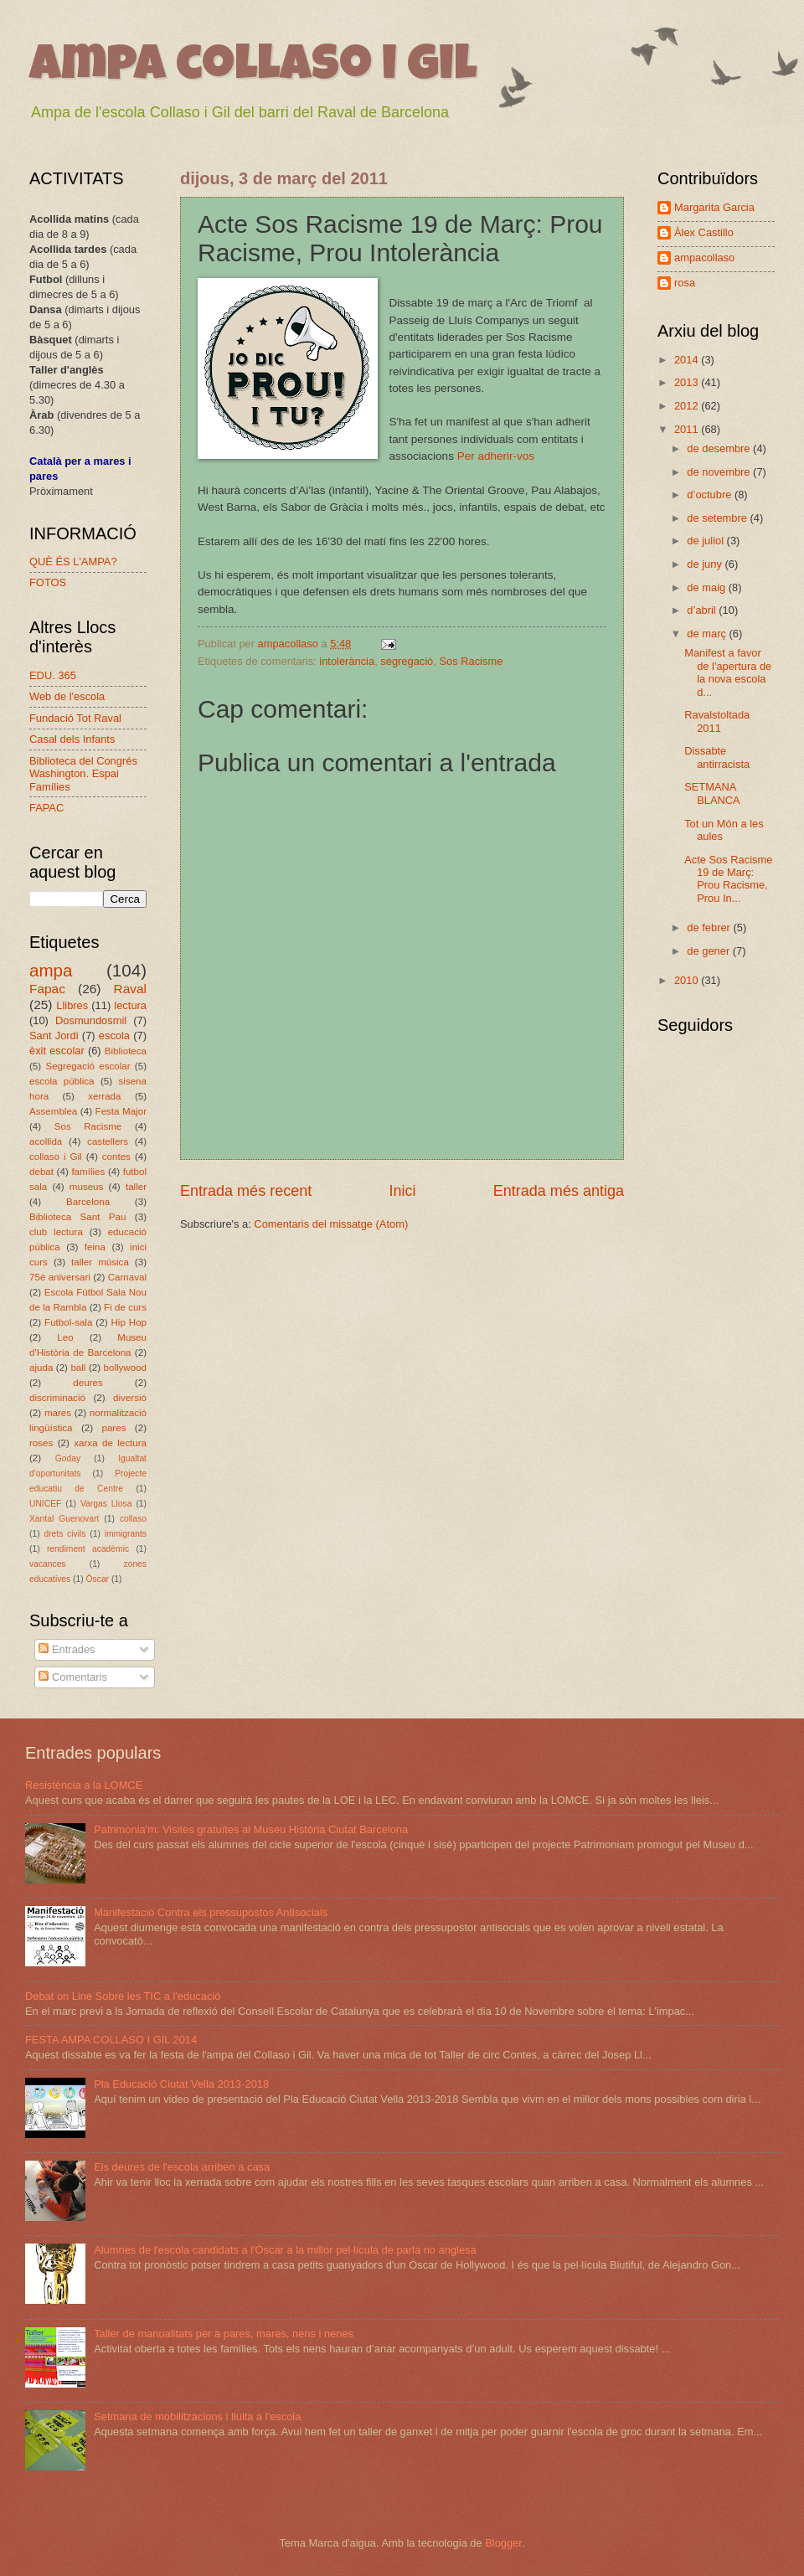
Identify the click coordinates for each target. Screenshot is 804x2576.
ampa (51, 970)
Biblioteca (126, 1051)
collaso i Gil (55, 1156)
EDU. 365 (52, 675)
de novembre (720, 472)
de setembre (718, 518)
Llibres (72, 1005)
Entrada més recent (246, 1190)
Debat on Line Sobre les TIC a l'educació (122, 1996)
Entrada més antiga (558, 1190)
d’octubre (710, 494)
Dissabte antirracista (717, 757)
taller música (100, 1262)
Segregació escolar (87, 1066)
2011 (687, 429)
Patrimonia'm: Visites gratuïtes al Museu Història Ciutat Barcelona (251, 1829)
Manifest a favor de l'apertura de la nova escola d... (727, 672)
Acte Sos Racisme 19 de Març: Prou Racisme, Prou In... (728, 878)
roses (41, 1443)
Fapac (47, 988)
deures (87, 1383)
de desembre (720, 448)
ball (77, 1368)
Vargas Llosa (105, 1503)
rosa (684, 282)
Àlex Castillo (704, 232)
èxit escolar (57, 1050)
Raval (130, 988)
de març (708, 633)
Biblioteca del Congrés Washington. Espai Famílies (83, 774)
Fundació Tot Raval (75, 718)
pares (113, 1428)
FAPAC (46, 807)
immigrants (126, 1533)
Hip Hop (129, 1322)
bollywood (125, 1368)
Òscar (97, 1579)
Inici (402, 1190)
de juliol (706, 540)
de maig (707, 587)
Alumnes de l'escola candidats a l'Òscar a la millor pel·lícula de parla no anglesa (285, 2250)
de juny (705, 564)
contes (116, 1156)
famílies (88, 1172)
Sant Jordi (54, 1035)
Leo (65, 1337)
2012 (687, 405)
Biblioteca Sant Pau (77, 1217)
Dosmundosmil (90, 1020)
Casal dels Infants (72, 739)
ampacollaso (704, 257)
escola (114, 1035)
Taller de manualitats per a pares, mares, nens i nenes (223, 2333)
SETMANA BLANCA (712, 793)
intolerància (346, 661)
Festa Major (121, 1111)
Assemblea (53, 1111)
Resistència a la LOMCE (83, 1785)
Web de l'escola (67, 696)
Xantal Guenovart (64, 1518)
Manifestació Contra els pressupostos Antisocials (210, 1912)
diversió (130, 1398)
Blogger (503, 2543)
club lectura (56, 1232)
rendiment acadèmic (88, 1548)
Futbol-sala (68, 1322)
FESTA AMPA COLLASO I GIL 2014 (111, 2039)
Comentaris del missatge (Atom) (331, 1224)
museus (87, 1187)
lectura (130, 1005)
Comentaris (72, 1677)
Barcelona (88, 1202)
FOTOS (47, 582)
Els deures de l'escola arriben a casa (182, 2167)
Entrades (67, 1649)
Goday (67, 1458)
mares (57, 1413)
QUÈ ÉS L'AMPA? (73, 561)
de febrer (710, 927)
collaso (133, 1518)
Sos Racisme (470, 661)
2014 (687, 359)
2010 (687, 980)
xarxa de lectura (110, 1443)
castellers (107, 1141)
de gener (709, 951)
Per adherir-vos (495, 456)
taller (136, 1187)
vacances (47, 1564)
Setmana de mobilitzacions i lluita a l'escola (197, 2416)
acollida (45, 1141)
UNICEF (45, 1503)
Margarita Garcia (714, 207)
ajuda (41, 1368)
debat (41, 1172)
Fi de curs (125, 1307)
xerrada (104, 1096)
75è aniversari (59, 1277)
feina (95, 1247)
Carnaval (127, 1277)
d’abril (703, 610)
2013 (687, 382)
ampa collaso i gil (253, 69)
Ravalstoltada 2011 (717, 721)
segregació (406, 661)
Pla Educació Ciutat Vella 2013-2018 (181, 2084)
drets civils (64, 1533)
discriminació (57, 1398)
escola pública (62, 1081)
